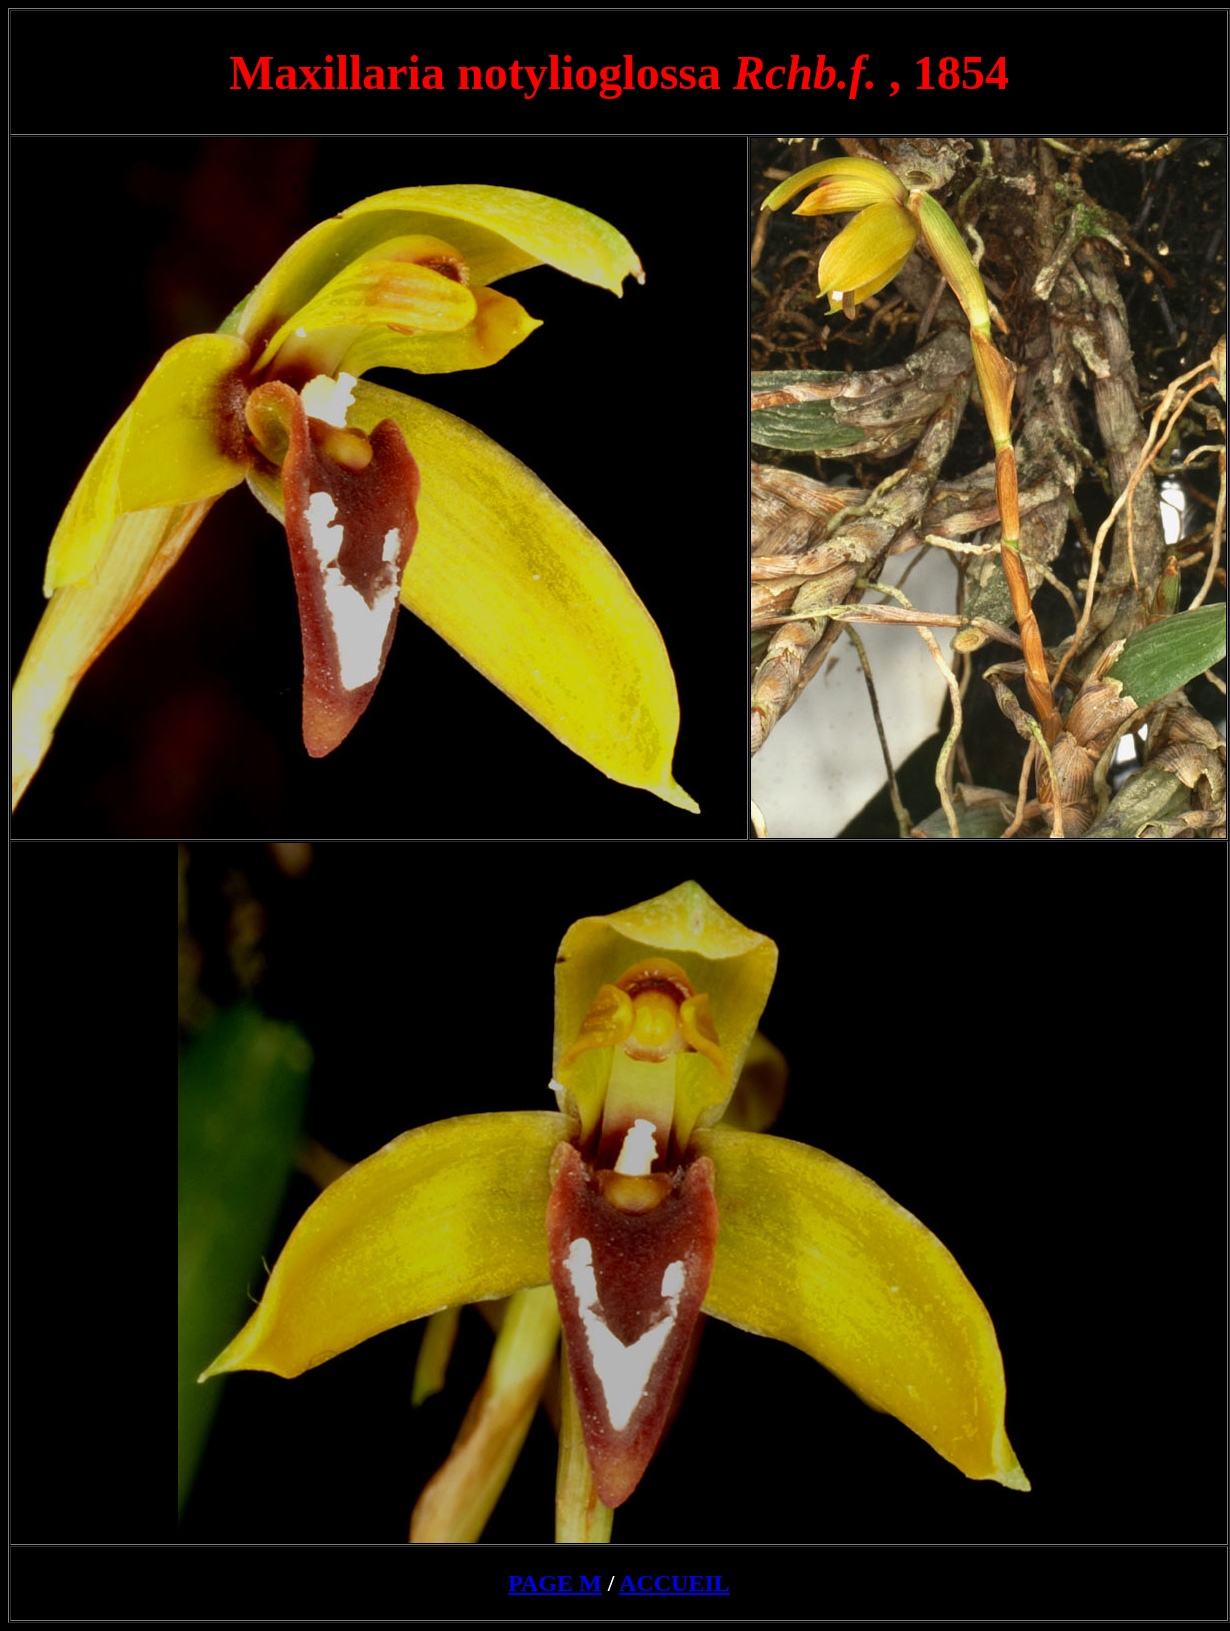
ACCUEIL (674, 1583)
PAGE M (555, 1583)
